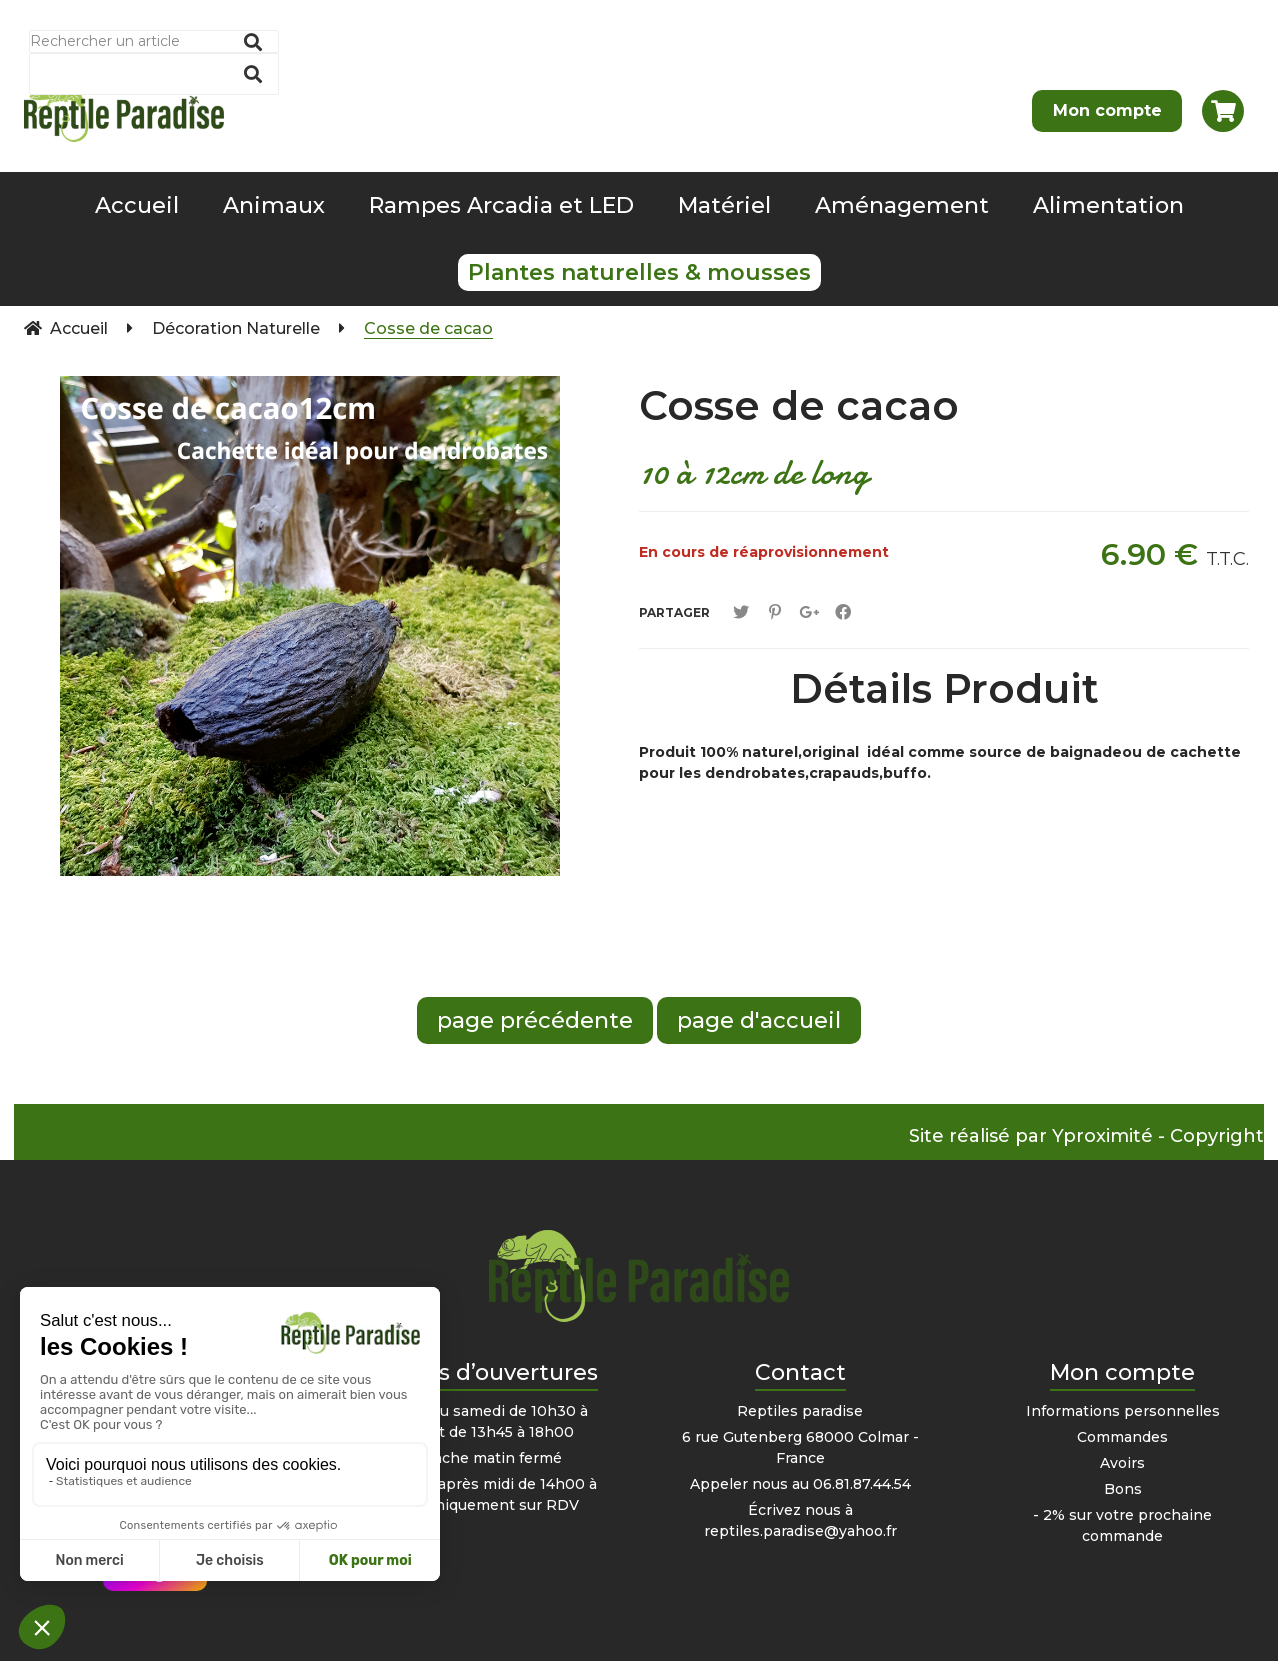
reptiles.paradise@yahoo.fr (800, 1531)
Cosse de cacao (799, 405)
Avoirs (1122, 1463)
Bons (1123, 1489)
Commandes (1122, 1437)
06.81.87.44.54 (862, 1484)
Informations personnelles (1123, 1411)
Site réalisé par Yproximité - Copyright (1086, 1136)
